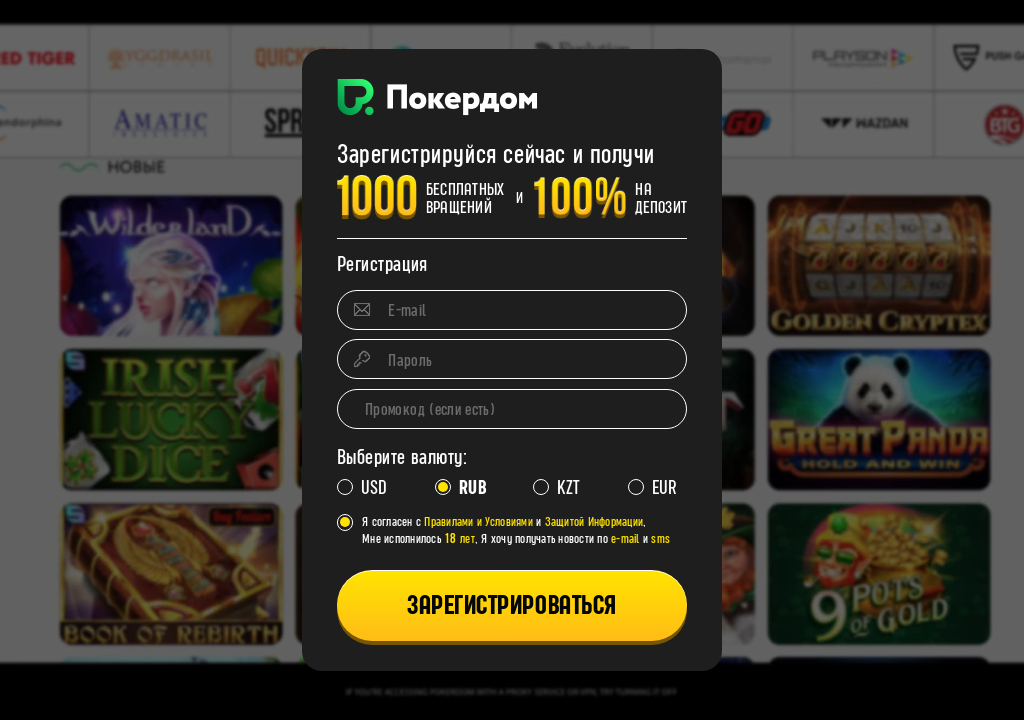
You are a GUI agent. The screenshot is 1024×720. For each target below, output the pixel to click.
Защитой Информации (594, 521)
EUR (662, 487)
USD (372, 487)
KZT (566, 487)
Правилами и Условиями (478, 521)
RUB (469, 487)
